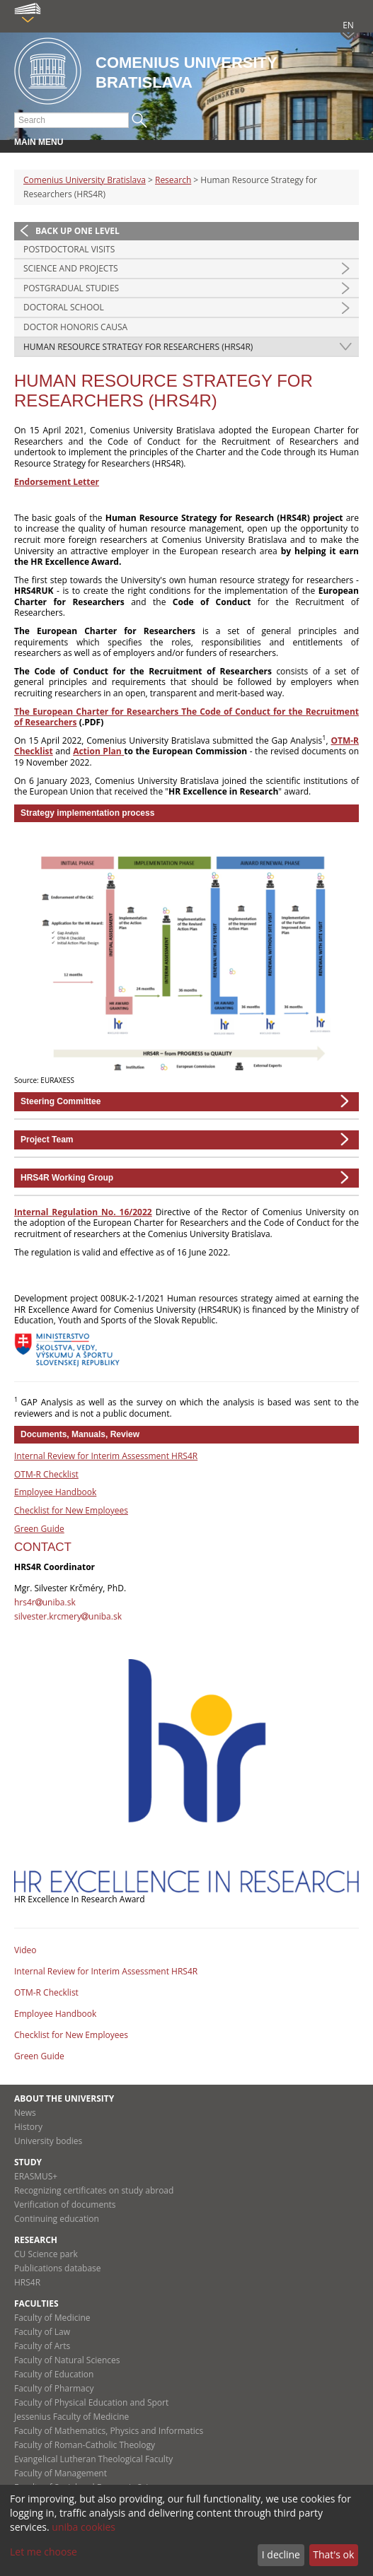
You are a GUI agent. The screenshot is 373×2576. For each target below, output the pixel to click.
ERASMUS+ (35, 2176)
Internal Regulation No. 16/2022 (83, 1212)
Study (28, 2162)
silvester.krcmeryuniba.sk (68, 1616)
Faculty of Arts (42, 2346)
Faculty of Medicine (52, 2318)
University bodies (48, 2141)
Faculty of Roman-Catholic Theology (84, 2445)
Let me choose (43, 2551)
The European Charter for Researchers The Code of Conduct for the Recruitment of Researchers (186, 717)
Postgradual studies (71, 288)
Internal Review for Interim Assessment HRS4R (105, 1456)
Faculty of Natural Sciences (67, 2360)
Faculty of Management (60, 2473)
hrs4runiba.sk (45, 1602)
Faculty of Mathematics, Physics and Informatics (108, 2431)
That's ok (333, 2554)
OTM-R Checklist (46, 1474)
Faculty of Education (53, 2374)
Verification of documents (65, 2205)
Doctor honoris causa (75, 327)
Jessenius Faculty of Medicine (71, 2417)
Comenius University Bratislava (84, 180)
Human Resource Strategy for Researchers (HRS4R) (138, 347)
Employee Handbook (55, 1492)
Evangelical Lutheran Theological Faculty (93, 2459)
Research (173, 180)
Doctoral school (63, 307)
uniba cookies (83, 2527)
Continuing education (56, 2219)
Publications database (57, 2268)
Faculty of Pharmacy (53, 2388)
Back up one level (77, 231)
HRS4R (27, 2282)
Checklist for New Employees (71, 1510)
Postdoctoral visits (69, 249)
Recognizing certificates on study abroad (93, 2190)
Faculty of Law (42, 2332)
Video (25, 1950)
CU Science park (46, 2254)
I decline (281, 2554)
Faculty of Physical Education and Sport (91, 2402)
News (25, 2113)
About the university (64, 2098)
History (28, 2127)
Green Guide (39, 1529)
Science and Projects (70, 268)
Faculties (36, 2303)
